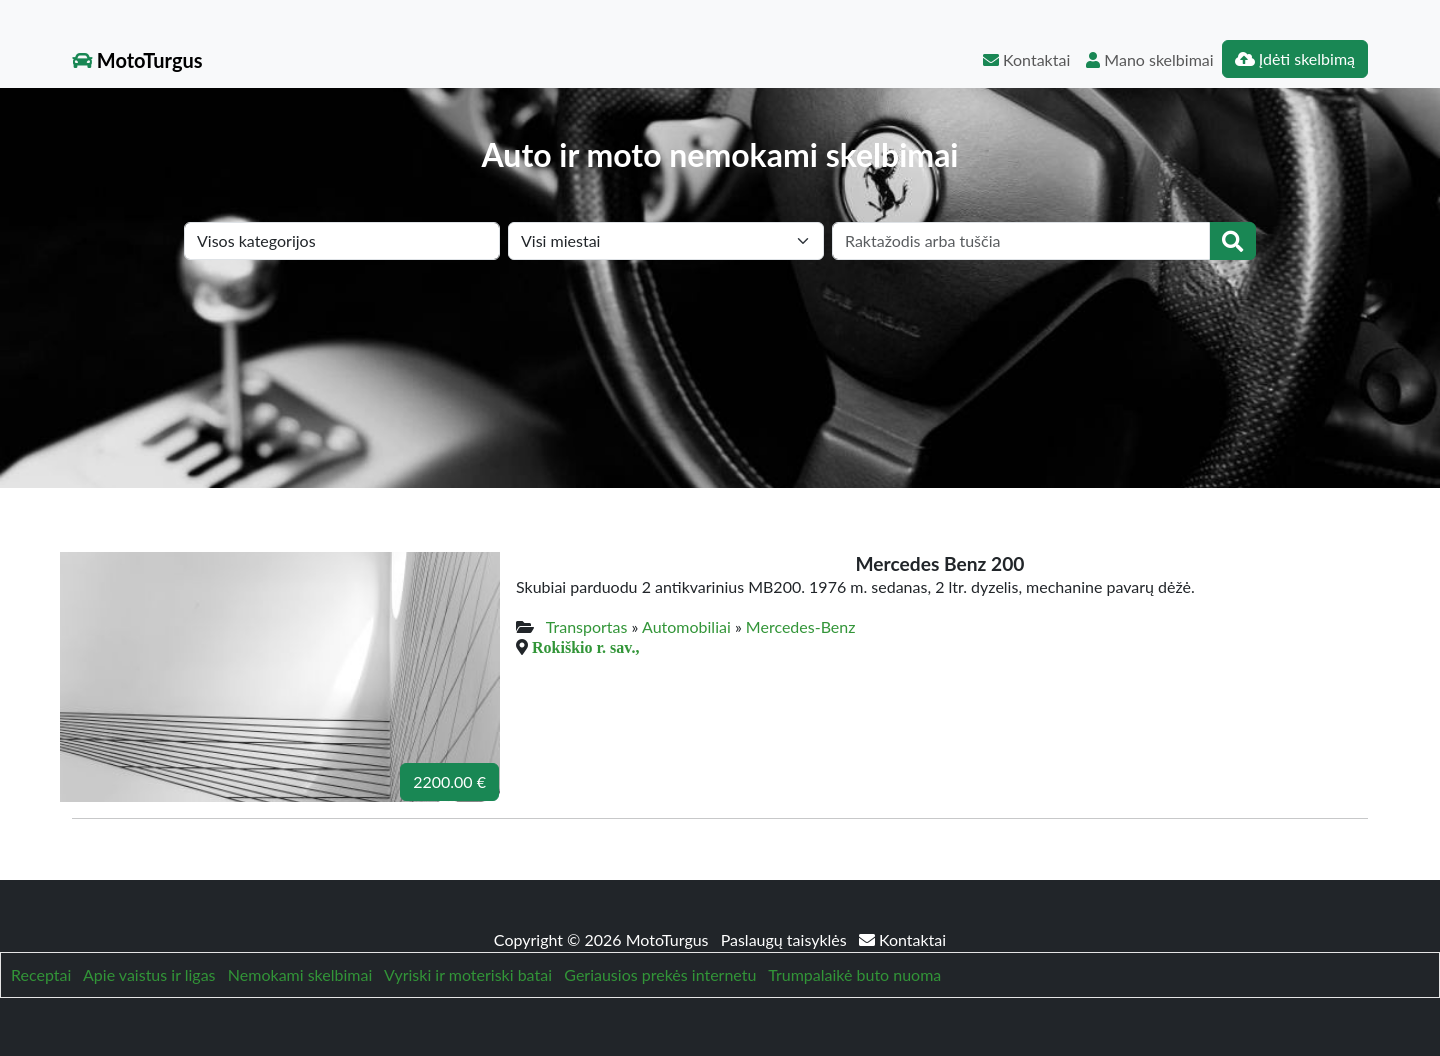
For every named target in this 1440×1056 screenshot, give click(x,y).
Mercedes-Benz (801, 626)
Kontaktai (1026, 59)
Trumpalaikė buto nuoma (854, 974)
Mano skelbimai (1149, 59)
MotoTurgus (137, 60)
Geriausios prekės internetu (660, 974)
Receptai (41, 974)
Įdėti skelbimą (1295, 58)
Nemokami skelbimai (300, 974)
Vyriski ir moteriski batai (468, 974)
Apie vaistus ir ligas (149, 974)
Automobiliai (686, 626)
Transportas (587, 626)
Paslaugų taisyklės (786, 939)
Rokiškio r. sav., (585, 647)
